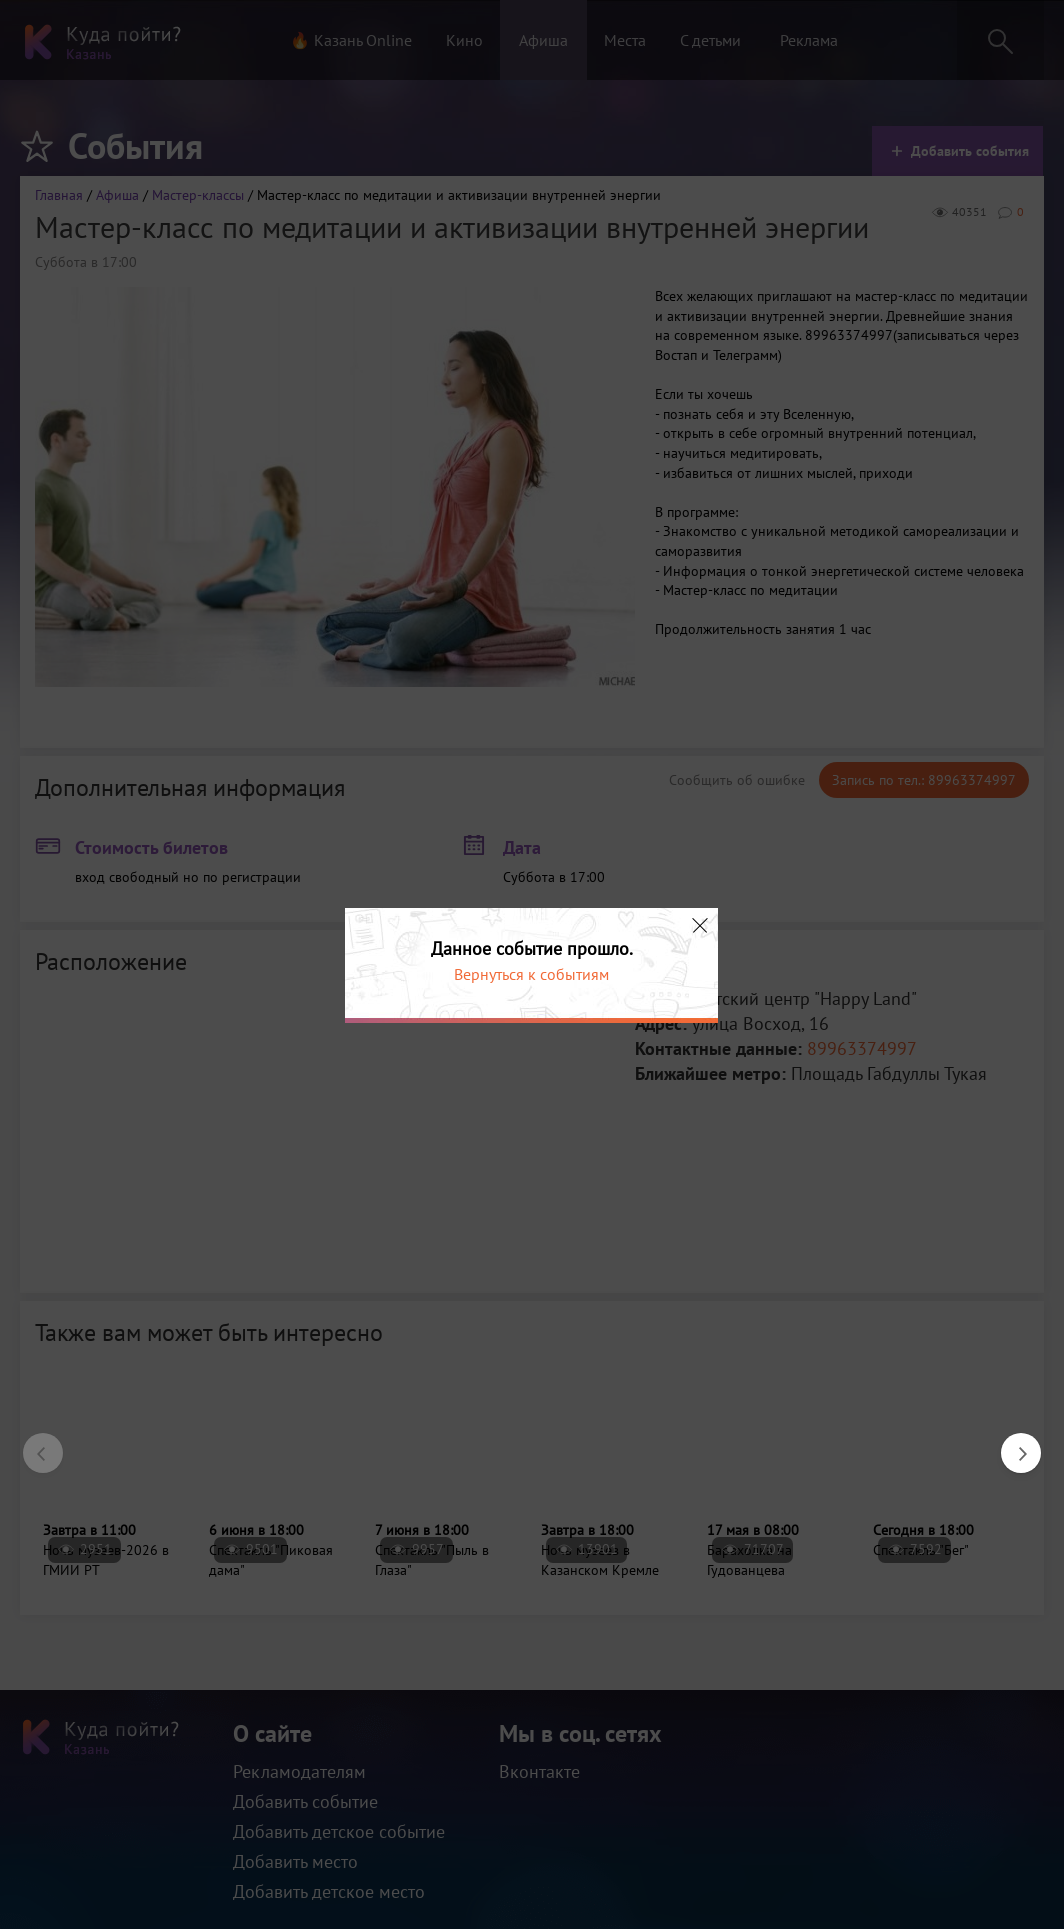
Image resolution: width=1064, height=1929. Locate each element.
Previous (33, 1443)
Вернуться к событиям (531, 974)
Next (1011, 1443)
